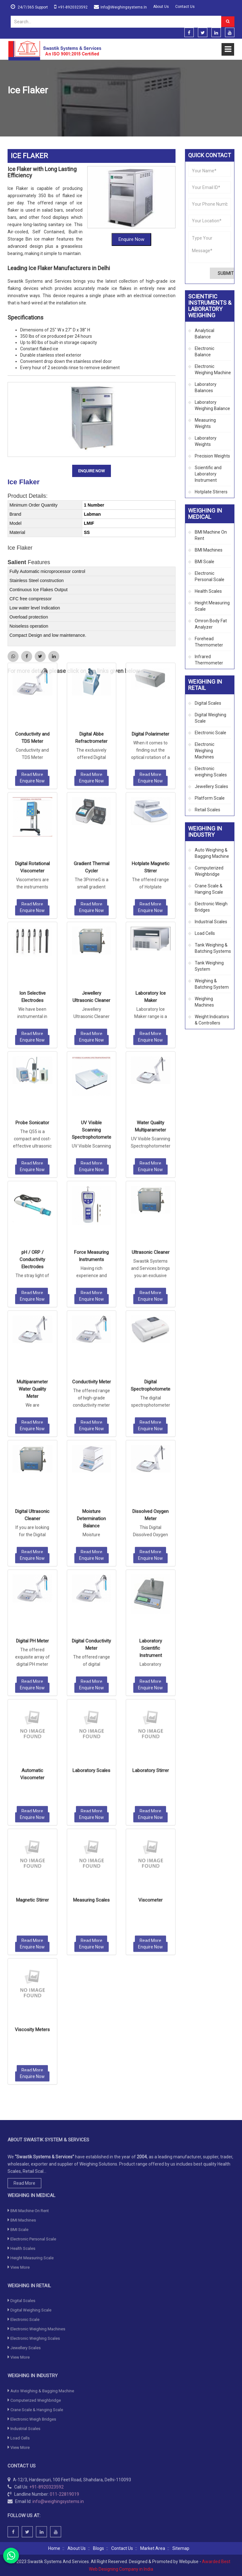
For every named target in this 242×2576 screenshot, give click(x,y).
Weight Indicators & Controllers (212, 1019)
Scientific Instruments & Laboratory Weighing (71, 105)
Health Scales (208, 591)
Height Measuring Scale (212, 606)
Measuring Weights (205, 423)
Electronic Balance (204, 351)
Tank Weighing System (209, 966)
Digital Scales (208, 703)
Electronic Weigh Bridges (211, 907)
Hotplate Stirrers (211, 491)
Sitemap (180, 2548)
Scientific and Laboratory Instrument (157, 105)
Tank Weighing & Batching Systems (213, 948)
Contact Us (185, 6)
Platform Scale (210, 798)
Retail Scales (207, 809)
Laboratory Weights (205, 441)
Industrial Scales (211, 921)
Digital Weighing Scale (210, 718)
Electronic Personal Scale (209, 576)
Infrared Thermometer (209, 659)
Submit (226, 273)
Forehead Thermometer (209, 641)
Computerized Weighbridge (209, 871)
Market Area (152, 2548)
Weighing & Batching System (212, 984)
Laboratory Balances (205, 387)
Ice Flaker (24, 482)
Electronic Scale (210, 732)
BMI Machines (208, 549)
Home (14, 105)
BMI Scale (204, 561)
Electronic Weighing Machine (213, 369)
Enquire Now (131, 239)
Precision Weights (212, 455)
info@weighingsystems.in (124, 7)
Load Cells (205, 933)
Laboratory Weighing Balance (212, 405)
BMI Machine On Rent (211, 535)
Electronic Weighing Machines (204, 750)
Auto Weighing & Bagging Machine (212, 853)
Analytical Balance (204, 333)
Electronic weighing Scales (211, 771)
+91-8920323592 (73, 7)
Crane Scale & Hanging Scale (209, 889)
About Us (161, 6)
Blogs (98, 2548)
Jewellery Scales (211, 786)
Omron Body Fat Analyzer (211, 624)
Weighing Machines (204, 1002)
